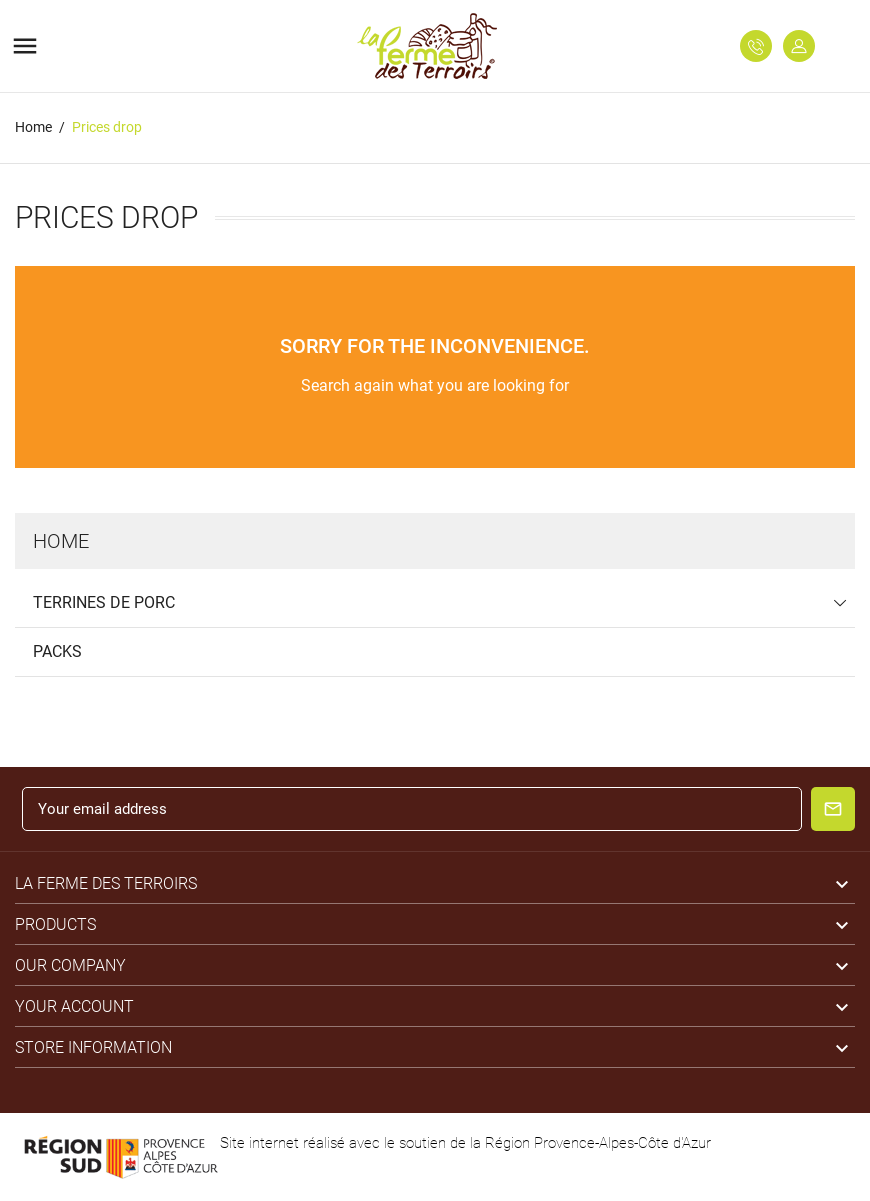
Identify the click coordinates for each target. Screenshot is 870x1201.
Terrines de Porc (104, 602)
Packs (57, 651)
